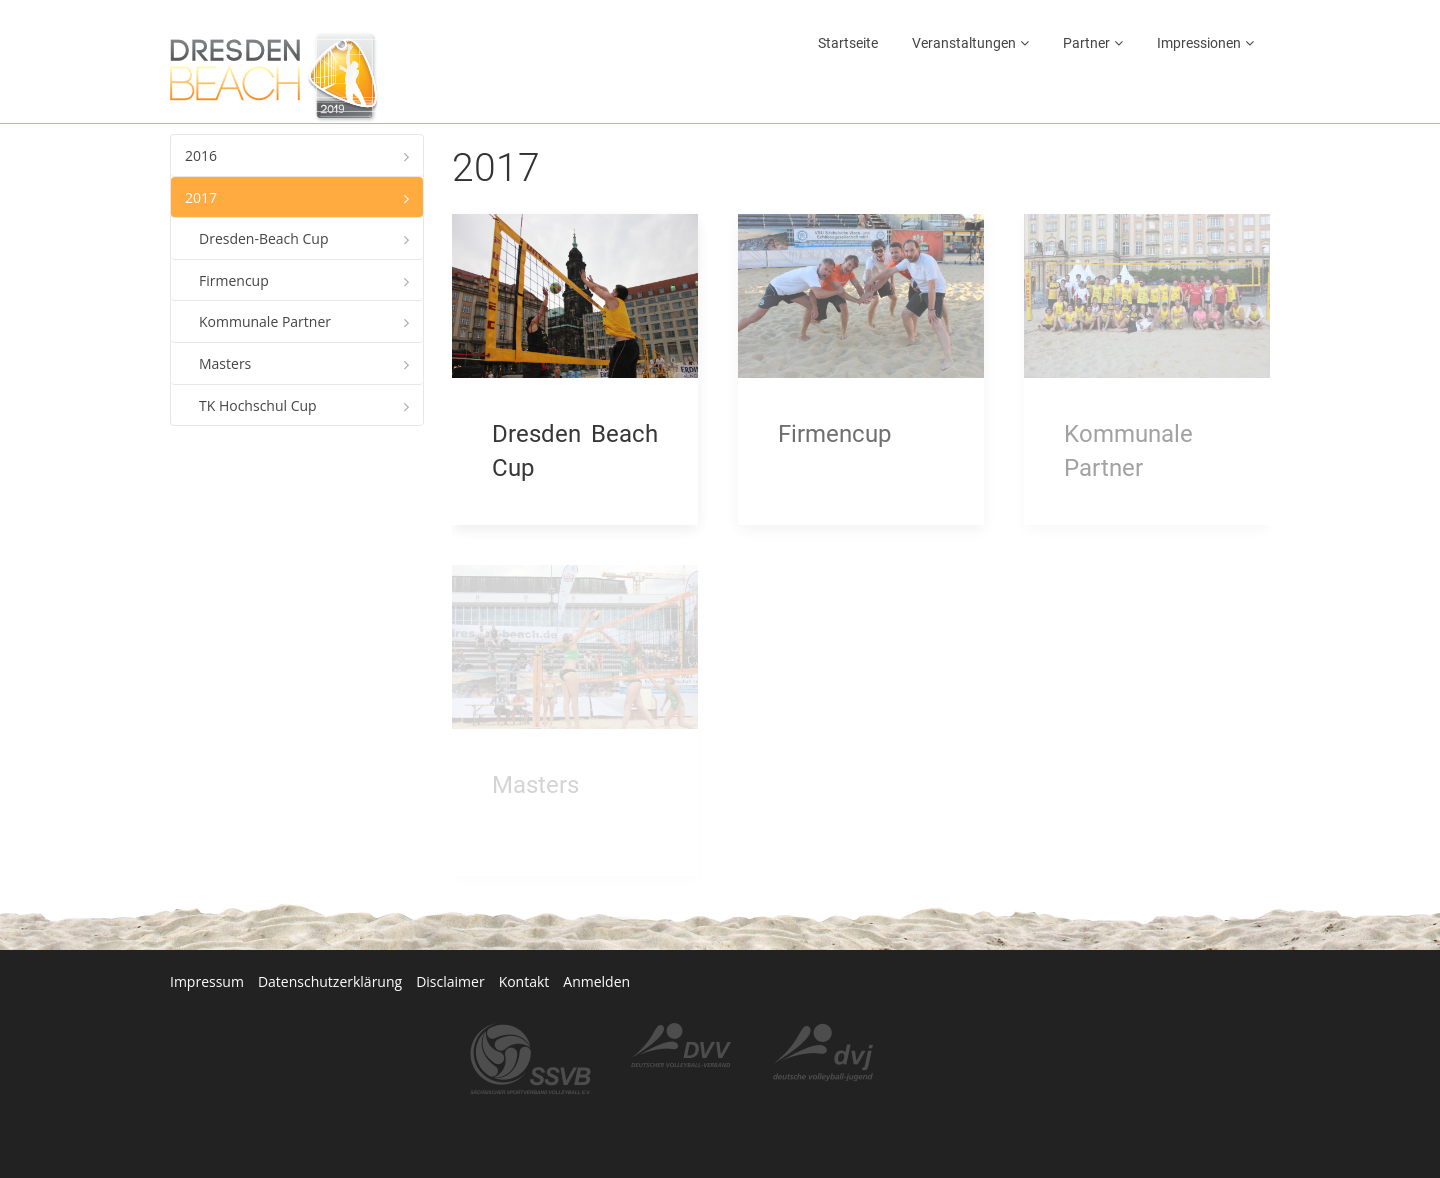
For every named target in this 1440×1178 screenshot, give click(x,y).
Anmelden (596, 981)
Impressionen (1199, 43)
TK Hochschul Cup (258, 405)
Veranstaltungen (964, 43)
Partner (1086, 43)
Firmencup (234, 280)
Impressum (207, 981)
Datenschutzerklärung (330, 981)
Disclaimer (450, 981)
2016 (201, 155)
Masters (225, 363)
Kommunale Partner (265, 321)
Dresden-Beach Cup (264, 238)
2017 (201, 197)
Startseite (848, 43)
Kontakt (524, 981)
